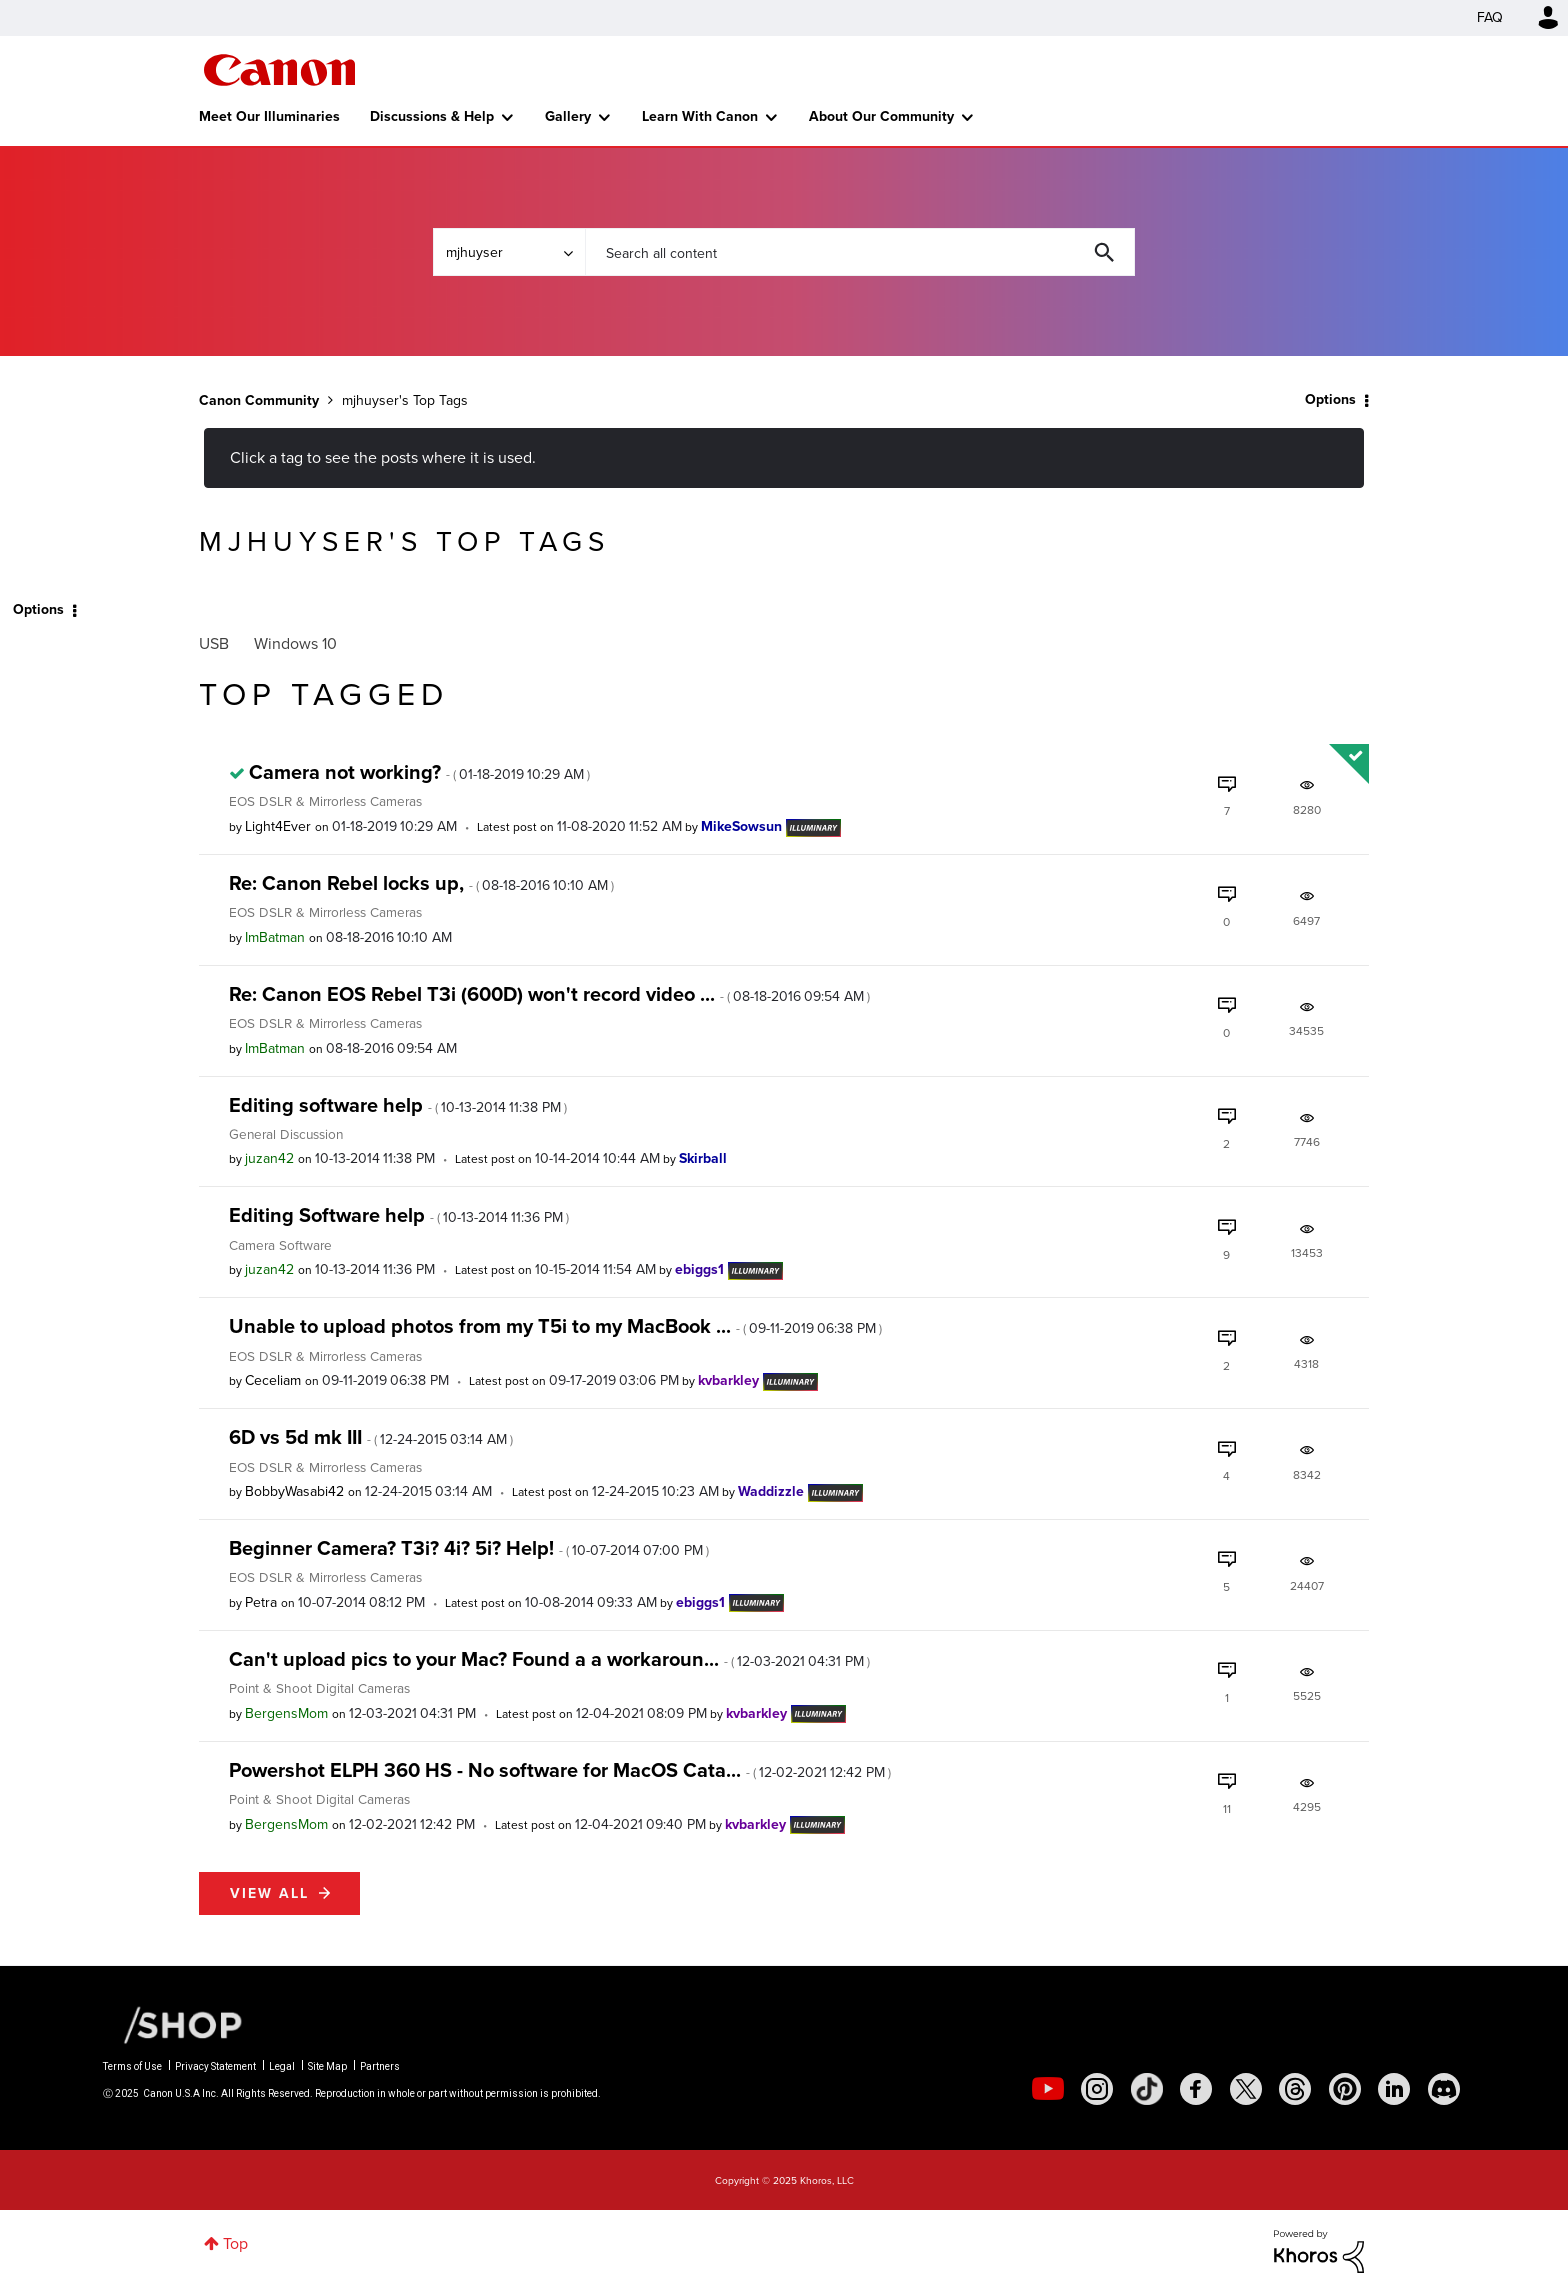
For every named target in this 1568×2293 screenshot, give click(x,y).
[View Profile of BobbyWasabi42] (294, 1491)
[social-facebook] (1196, 2089)
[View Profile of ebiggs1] (699, 1269)
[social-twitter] (1246, 2089)
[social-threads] (1295, 2089)
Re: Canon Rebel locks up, (421, 883)
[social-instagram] (1097, 2089)
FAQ (1490, 17)
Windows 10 (295, 643)
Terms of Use (132, 2066)
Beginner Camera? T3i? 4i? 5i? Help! (469, 1548)
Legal (282, 2066)
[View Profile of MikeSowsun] (741, 826)
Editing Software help (399, 1215)
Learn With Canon (700, 116)
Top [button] (235, 2243)
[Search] (860, 252)
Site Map (327, 2066)
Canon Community (279, 70)
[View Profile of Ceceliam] (273, 1380)
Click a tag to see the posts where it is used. (383, 457)
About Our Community (881, 116)
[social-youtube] (1048, 2089)
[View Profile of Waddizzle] (771, 1491)
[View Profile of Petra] (261, 1602)
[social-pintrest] (1345, 2089)
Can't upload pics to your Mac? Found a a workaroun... (549, 1659)
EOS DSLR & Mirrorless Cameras (325, 801)
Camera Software (280, 1245)
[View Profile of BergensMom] (286, 1713)
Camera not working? (419, 772)
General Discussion (286, 1134)
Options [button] (1330, 399)
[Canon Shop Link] (173, 2023)
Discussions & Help (432, 116)
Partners (380, 2066)
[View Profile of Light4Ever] (278, 826)
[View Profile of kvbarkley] (728, 1380)
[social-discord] (1444, 2089)
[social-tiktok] (1147, 2089)
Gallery (568, 116)
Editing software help (398, 1105)
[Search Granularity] (509, 252)
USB (214, 643)
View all (269, 1893)
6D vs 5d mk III (371, 1437)
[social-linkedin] (1394, 2089)
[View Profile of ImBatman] (275, 937)
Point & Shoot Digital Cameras (319, 1688)
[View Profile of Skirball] (703, 1158)
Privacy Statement (215, 2066)
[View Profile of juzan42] (269, 1158)
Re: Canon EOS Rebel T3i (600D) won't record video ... (549, 994)
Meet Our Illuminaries (269, 116)
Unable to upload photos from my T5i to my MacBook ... (555, 1326)
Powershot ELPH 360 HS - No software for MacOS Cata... (560, 1770)
